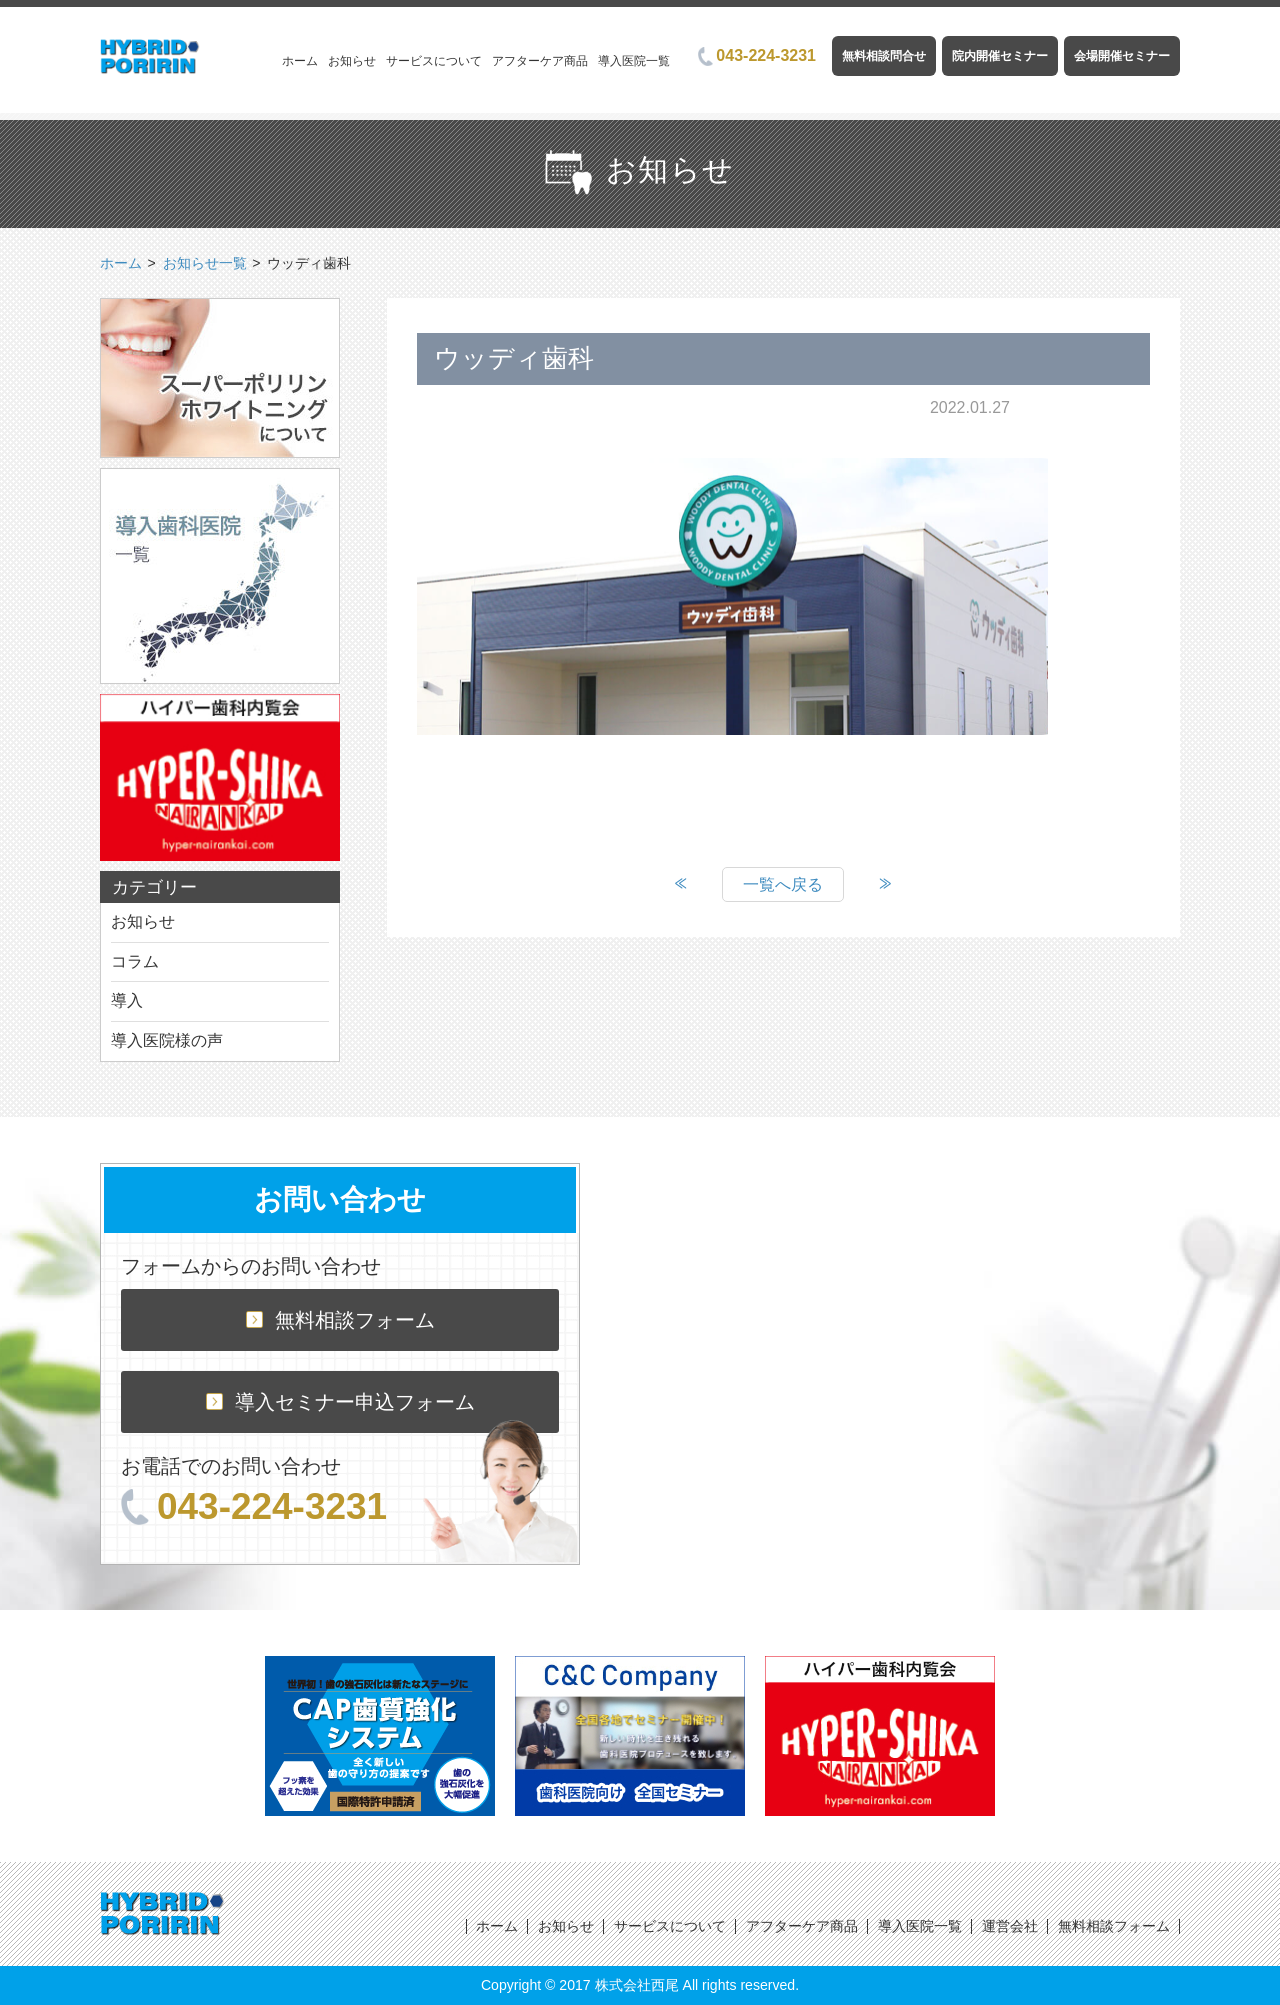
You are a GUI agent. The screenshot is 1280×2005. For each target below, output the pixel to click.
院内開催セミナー (1000, 56)
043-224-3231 (757, 55)
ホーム (300, 61)
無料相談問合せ (884, 56)
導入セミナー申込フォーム (340, 1402)
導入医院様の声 (167, 1040)
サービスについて (434, 61)
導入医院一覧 (634, 61)
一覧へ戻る (783, 884)
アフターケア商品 (540, 61)
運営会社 (1010, 1926)
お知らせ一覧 (205, 263)
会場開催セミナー (1122, 56)
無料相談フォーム (340, 1320)
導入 (127, 1000)
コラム (135, 961)
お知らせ (352, 61)
